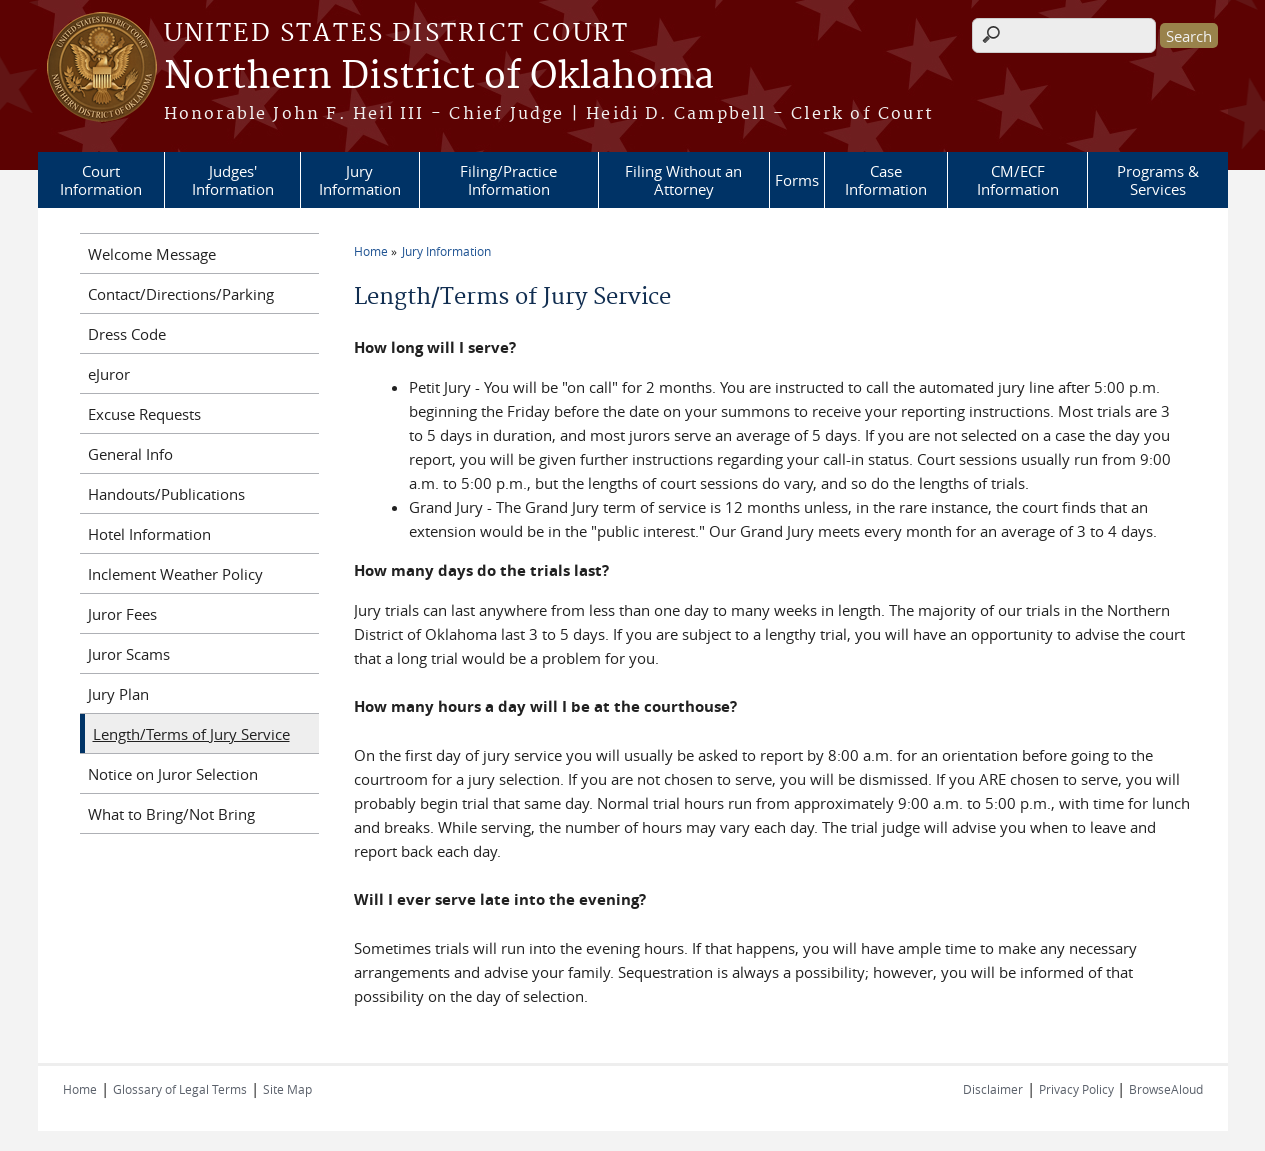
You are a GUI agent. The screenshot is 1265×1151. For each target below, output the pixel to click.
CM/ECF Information (1018, 180)
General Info (130, 454)
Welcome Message (152, 254)
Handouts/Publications (166, 494)
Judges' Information (233, 180)
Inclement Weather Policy (175, 574)
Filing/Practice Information (508, 180)
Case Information (886, 180)
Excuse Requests (144, 414)
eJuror (109, 374)
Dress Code (127, 334)
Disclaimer (993, 1089)
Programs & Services (1158, 180)
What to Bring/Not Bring (171, 814)
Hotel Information (149, 534)
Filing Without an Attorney (683, 180)
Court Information (101, 180)
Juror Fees (122, 614)
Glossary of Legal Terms (180, 1089)
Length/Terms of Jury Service (191, 734)
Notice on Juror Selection (173, 774)
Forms (797, 180)
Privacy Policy (1078, 1089)
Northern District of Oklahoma (439, 77)
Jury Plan (118, 694)
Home (371, 251)
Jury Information (360, 180)
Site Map (287, 1089)
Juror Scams (129, 654)
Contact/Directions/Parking (181, 294)
